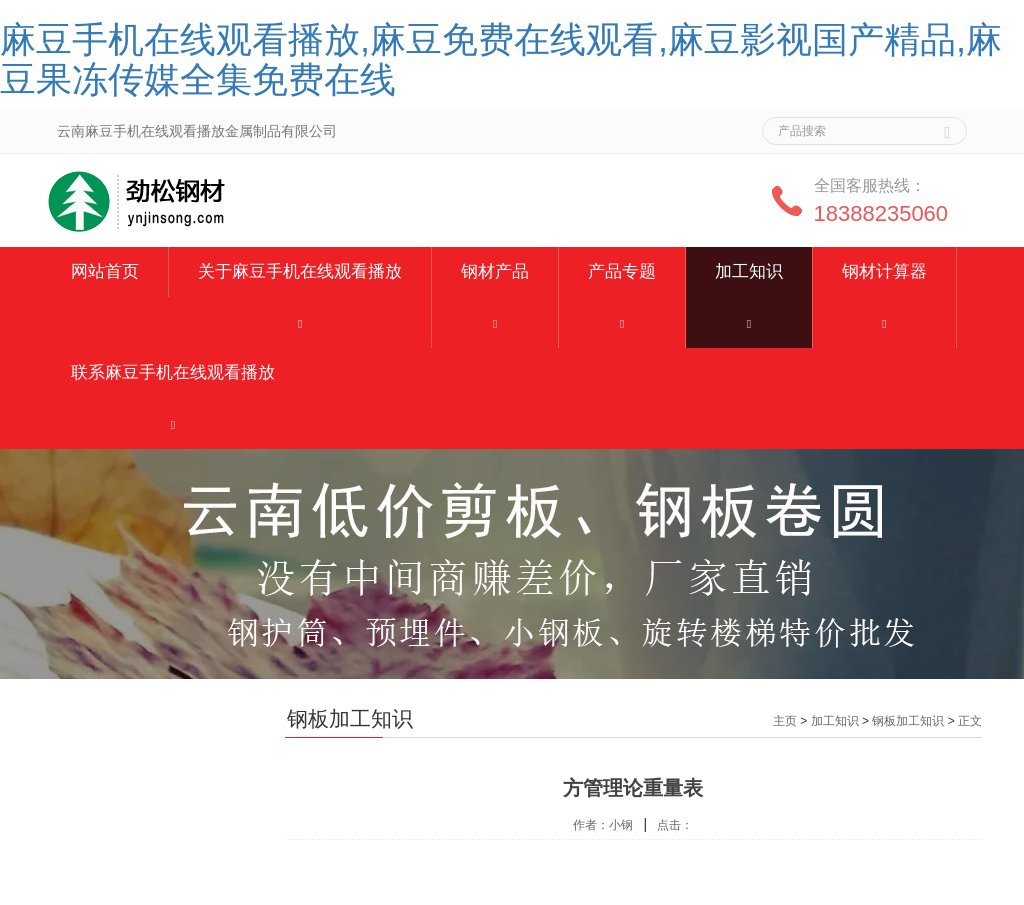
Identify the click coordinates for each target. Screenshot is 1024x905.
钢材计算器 (884, 271)
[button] (300, 322)
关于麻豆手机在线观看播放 (300, 271)
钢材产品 (495, 271)
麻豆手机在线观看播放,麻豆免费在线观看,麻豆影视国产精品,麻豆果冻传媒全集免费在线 (501, 59)
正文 (970, 721)
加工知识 (749, 271)
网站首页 (105, 271)
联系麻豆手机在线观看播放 (173, 372)
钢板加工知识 (908, 721)
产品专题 (622, 271)
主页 (785, 721)
